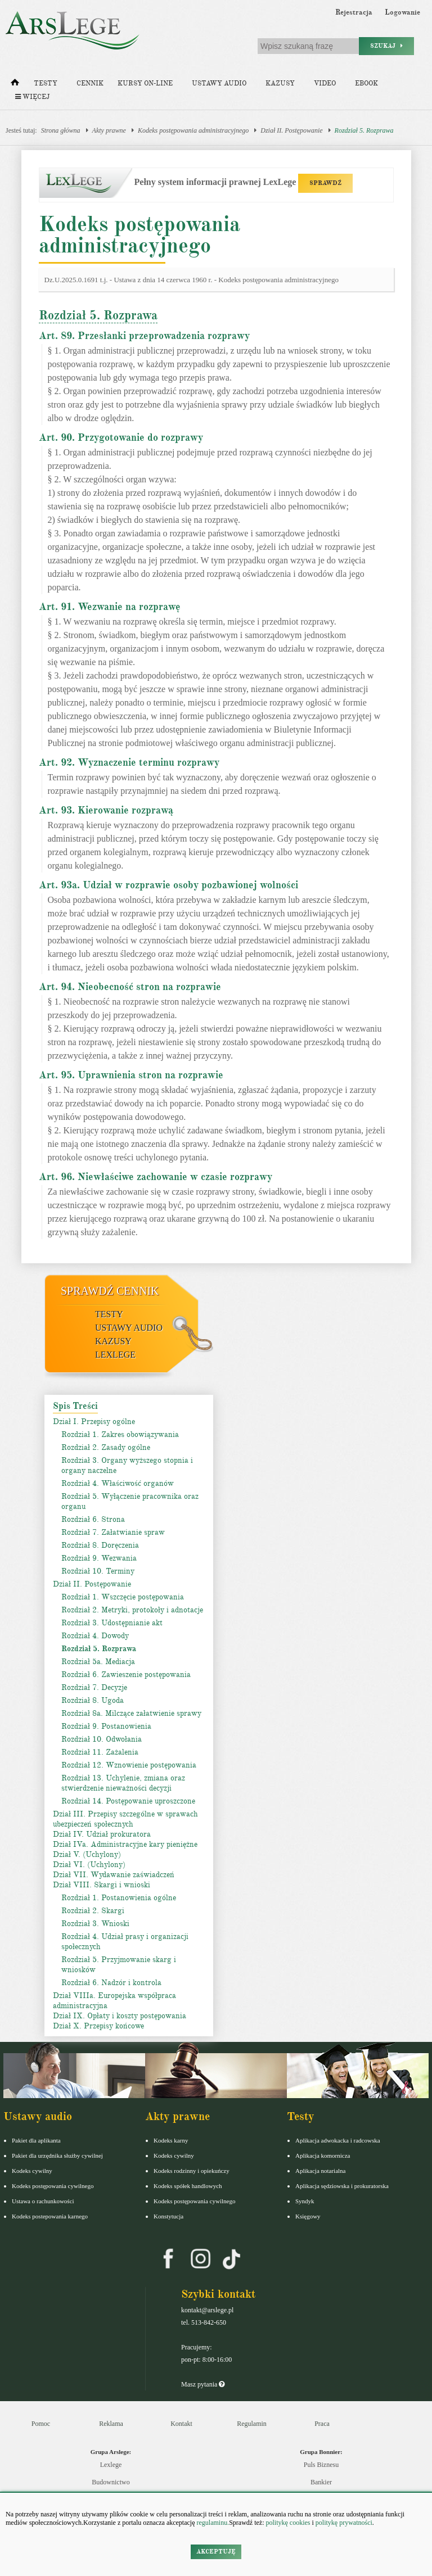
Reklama (111, 2424)
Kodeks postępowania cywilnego (52, 2185)
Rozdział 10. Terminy (97, 1571)
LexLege (115, 1354)
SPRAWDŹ (325, 183)
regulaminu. (212, 2523)
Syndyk (304, 2201)
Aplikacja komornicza (322, 2155)
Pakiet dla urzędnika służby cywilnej (57, 2155)
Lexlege (111, 2465)
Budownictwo (110, 2482)
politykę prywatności (344, 2523)
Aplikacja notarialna (320, 2170)
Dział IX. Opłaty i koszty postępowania (119, 2016)
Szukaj (386, 45)
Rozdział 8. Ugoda (92, 1700)
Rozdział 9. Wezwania (99, 1558)
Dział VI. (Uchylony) (89, 1864)
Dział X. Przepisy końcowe (98, 2026)
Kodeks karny (171, 2140)
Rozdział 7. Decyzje (94, 1687)
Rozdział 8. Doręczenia (100, 1545)
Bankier (321, 2482)
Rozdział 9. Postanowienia (106, 1726)
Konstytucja (168, 2216)
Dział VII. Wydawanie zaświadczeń (113, 1874)
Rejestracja (353, 12)
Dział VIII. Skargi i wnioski (101, 1885)
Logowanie (402, 12)
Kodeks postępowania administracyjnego (193, 130)
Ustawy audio (219, 83)
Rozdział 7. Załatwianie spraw (113, 1532)
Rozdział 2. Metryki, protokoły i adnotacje (132, 1610)
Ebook (366, 83)
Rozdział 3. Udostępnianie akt (112, 1623)
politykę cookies (288, 2523)
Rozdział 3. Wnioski (95, 1923)
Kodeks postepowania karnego (50, 2216)
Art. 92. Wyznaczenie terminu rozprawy (129, 762)
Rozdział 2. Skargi (92, 1910)
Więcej (32, 97)
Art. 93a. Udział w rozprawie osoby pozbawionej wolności (168, 885)
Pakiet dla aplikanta (36, 2140)
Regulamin (252, 2424)
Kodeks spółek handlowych (188, 2185)
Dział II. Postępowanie (291, 130)
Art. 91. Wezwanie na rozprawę (110, 606)
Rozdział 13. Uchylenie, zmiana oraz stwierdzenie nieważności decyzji (123, 1783)
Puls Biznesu (321, 2465)
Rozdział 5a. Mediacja (98, 1661)
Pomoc (41, 2424)
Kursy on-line (145, 83)
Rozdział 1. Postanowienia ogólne (118, 1897)
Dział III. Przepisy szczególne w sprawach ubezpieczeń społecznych (125, 1819)
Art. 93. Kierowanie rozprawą (106, 810)
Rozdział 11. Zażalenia (99, 1752)
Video (325, 83)
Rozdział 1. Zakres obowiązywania (120, 1434)
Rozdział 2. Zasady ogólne (105, 1447)
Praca (322, 2424)
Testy (45, 83)
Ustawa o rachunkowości (43, 2201)
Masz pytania (202, 2384)
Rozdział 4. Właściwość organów (117, 1483)
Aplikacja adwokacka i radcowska (337, 2140)
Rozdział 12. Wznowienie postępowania (128, 1765)
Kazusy (280, 83)
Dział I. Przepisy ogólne (94, 1421)
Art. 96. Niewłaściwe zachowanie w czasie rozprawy (155, 1177)
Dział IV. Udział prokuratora (102, 1834)
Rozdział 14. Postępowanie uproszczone (128, 1801)
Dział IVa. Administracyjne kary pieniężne (125, 1844)
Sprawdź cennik (110, 1291)
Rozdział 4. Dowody (95, 1635)
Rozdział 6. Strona (93, 1519)
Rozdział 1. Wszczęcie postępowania (122, 1597)
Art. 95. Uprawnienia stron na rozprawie (131, 1075)
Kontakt (181, 2424)
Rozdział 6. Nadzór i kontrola (111, 1982)
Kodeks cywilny (32, 2170)
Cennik (90, 83)
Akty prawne (109, 130)
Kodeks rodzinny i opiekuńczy (192, 2170)
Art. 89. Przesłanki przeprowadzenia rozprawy (144, 335)
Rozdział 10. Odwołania (101, 1739)
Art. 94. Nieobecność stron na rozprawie (130, 986)
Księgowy (308, 2216)
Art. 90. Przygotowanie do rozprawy (121, 437)
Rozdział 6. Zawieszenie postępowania (126, 1674)
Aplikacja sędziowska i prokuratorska (342, 2185)
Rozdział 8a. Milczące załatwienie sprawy (131, 1713)
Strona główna (60, 130)
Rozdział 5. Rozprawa (364, 130)
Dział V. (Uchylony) (87, 1854)
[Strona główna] (15, 84)
